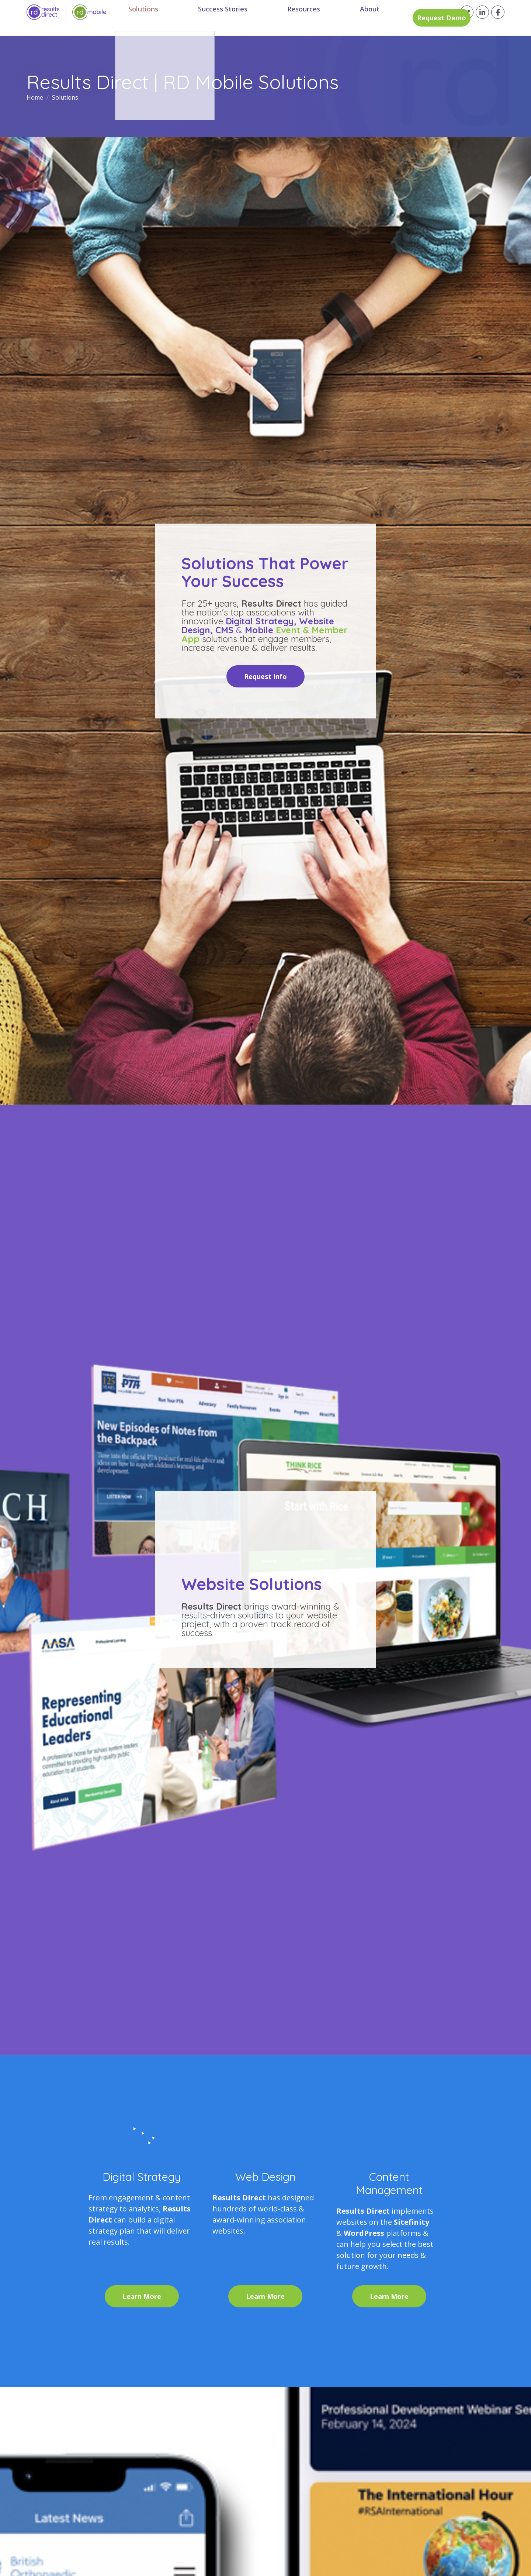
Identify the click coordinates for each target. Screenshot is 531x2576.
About (333, 17)
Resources (282, 17)
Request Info (265, 676)
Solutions (152, 17)
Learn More (141, 2296)
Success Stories (216, 17)
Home (36, 97)
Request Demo (401, 17)
